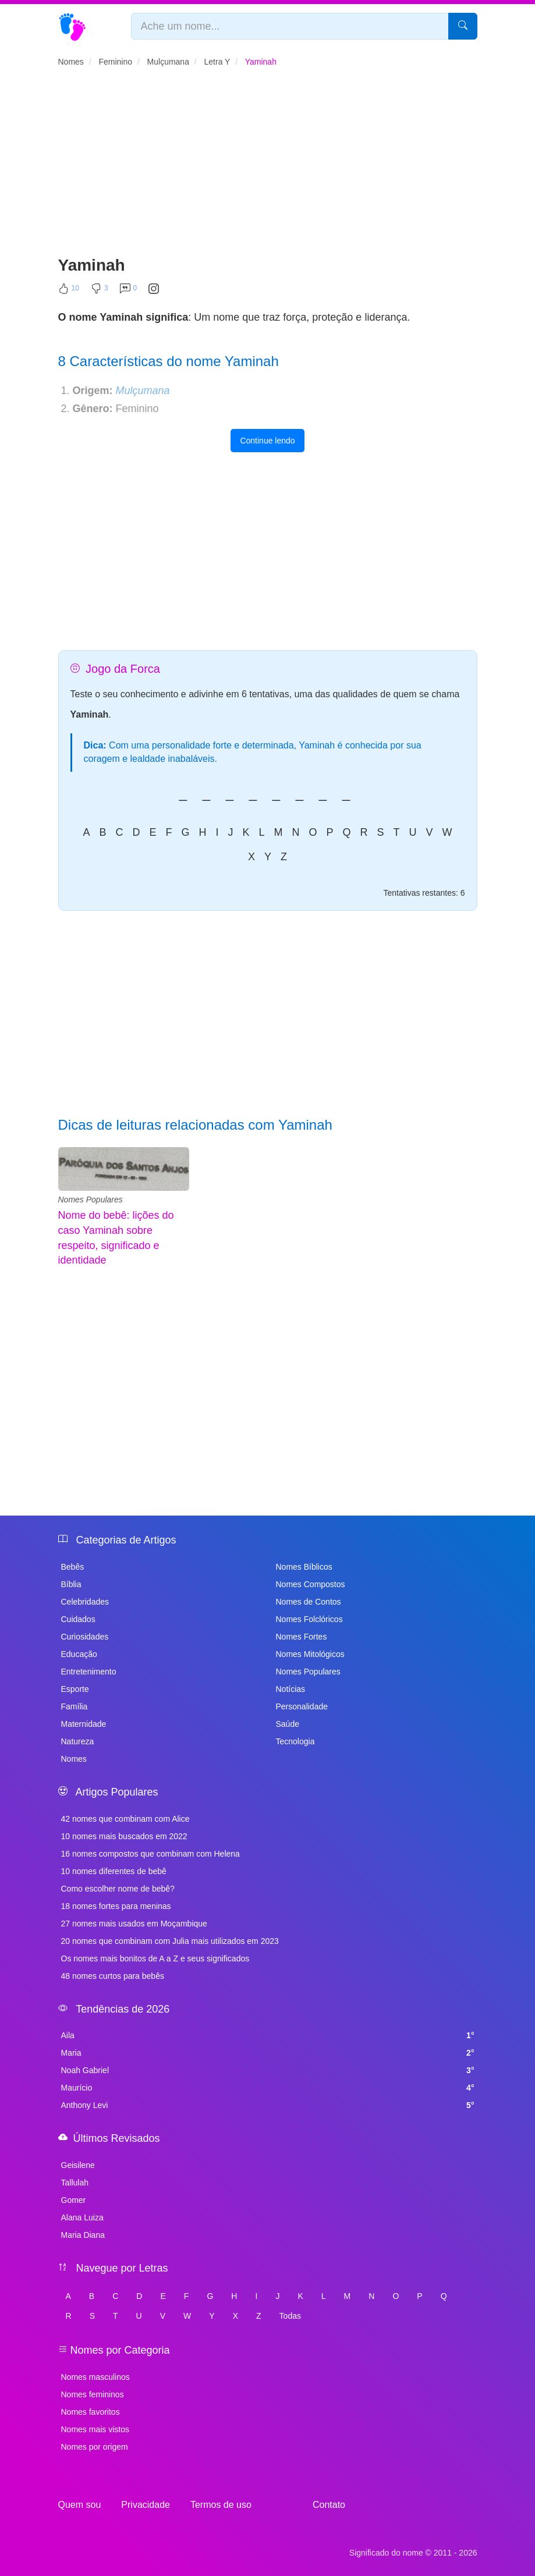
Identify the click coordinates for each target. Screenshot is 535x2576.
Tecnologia (295, 1741)
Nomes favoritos (90, 2412)
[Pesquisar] (462, 26)
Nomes (74, 1759)
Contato (329, 2505)
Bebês (72, 1566)
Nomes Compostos (310, 1584)
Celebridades (85, 1601)
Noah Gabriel (267, 2070)
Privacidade (145, 2505)
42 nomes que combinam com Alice (125, 1818)
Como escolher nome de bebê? (118, 1888)
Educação (79, 1654)
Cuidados (78, 1619)
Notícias (291, 1689)
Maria (267, 2053)
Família (74, 1706)
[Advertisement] (267, 166)
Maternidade (84, 1724)
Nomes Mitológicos (310, 1654)
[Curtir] (68, 291)
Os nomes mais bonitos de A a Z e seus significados (155, 1958)
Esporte (75, 1689)
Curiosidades (85, 1636)
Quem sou (79, 2505)
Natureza (77, 1741)
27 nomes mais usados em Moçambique (134, 1923)
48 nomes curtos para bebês (112, 1976)
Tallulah (74, 2182)
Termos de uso (220, 2505)
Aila (267, 2035)
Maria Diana (83, 2235)
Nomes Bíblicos (304, 1566)
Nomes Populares (90, 1199)
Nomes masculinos (95, 2377)
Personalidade (302, 1706)
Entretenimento (88, 1671)
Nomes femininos (92, 2394)
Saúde (287, 1724)
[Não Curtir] (99, 291)
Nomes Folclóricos (309, 1619)
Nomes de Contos (308, 1601)
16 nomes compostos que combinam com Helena (150, 1853)
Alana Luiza (82, 2217)
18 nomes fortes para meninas (116, 1906)
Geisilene (78, 2165)
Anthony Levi (267, 2105)
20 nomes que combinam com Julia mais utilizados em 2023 (170, 1941)
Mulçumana (143, 390)
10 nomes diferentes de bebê (113, 1871)
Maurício (267, 2088)
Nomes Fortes (301, 1636)
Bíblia (71, 1584)
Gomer (73, 2200)
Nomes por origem (94, 2446)
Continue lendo (267, 440)
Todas (290, 2315)
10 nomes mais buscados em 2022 (124, 1836)
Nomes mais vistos (95, 2429)
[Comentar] (128, 291)
